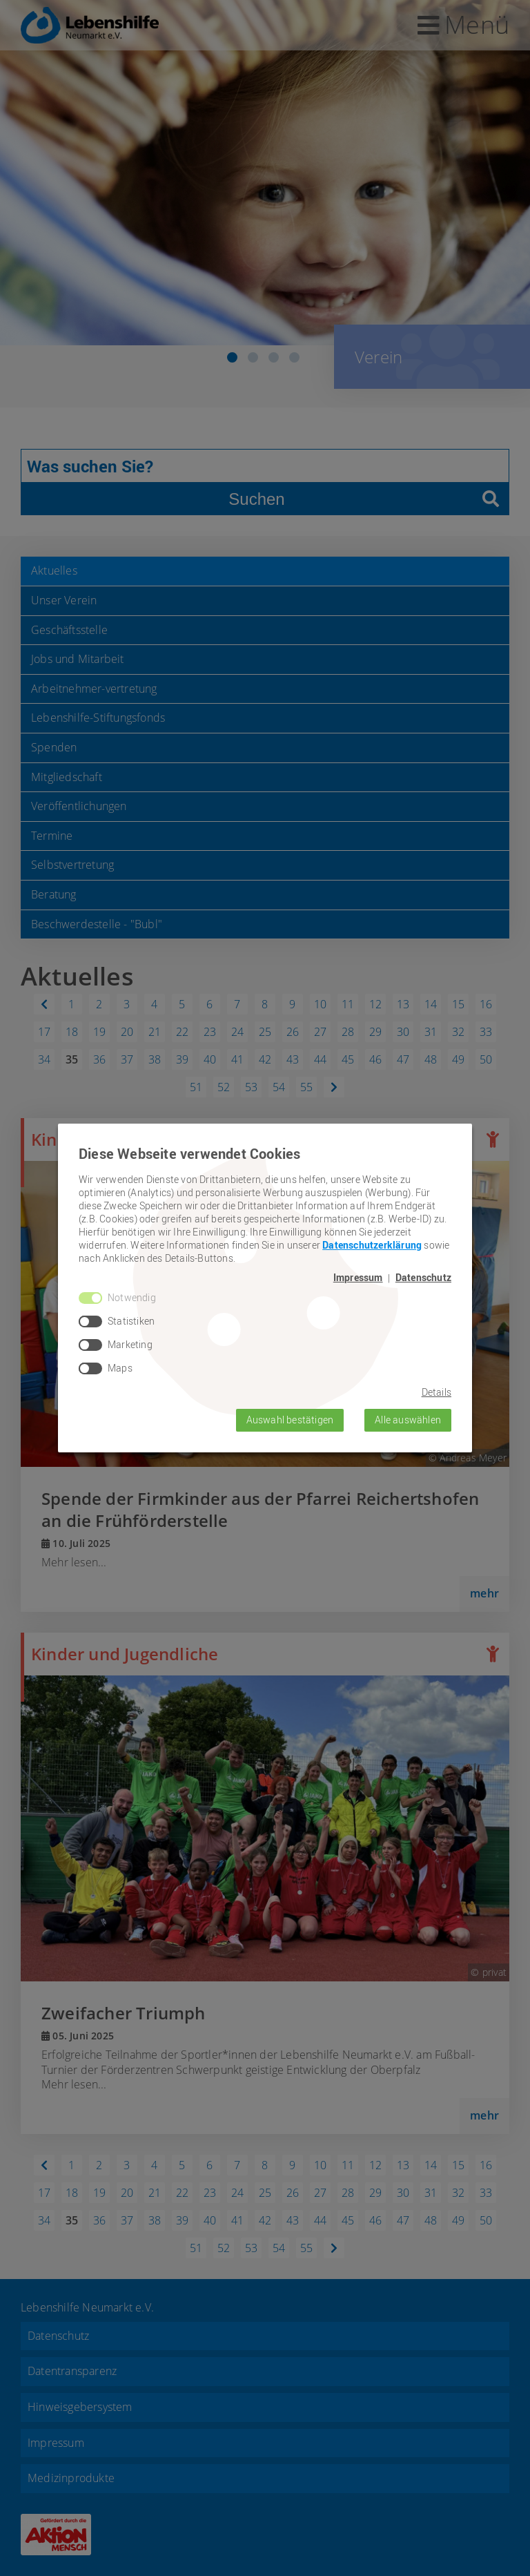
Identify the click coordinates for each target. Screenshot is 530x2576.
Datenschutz (423, 1277)
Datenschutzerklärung (372, 1244)
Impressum (358, 1277)
